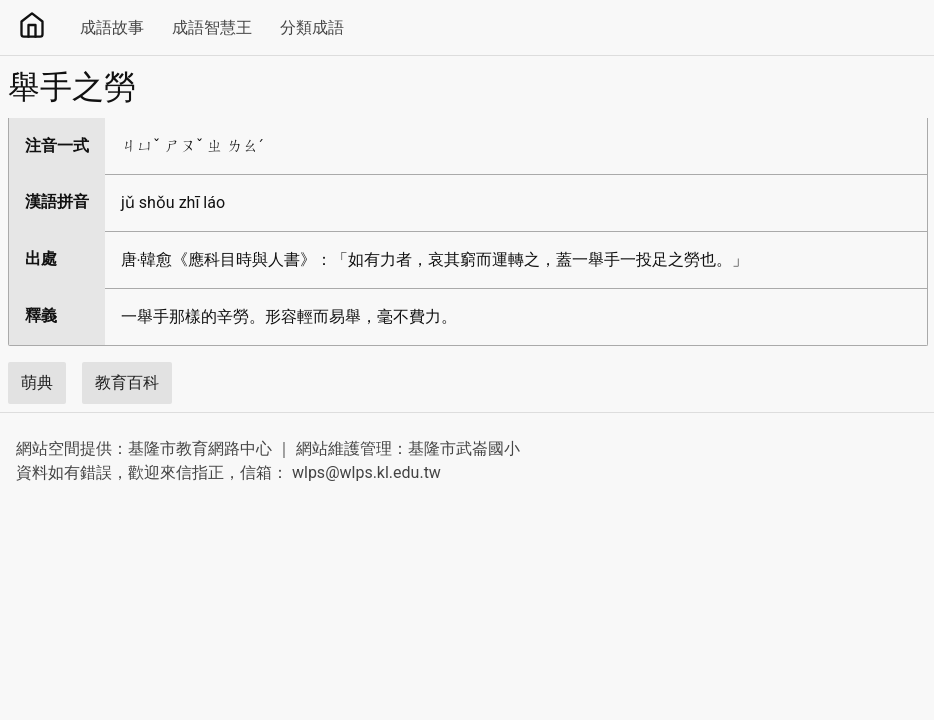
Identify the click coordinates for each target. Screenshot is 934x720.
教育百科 (127, 382)
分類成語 (312, 27)
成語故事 (112, 27)
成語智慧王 (212, 27)
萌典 (37, 382)
